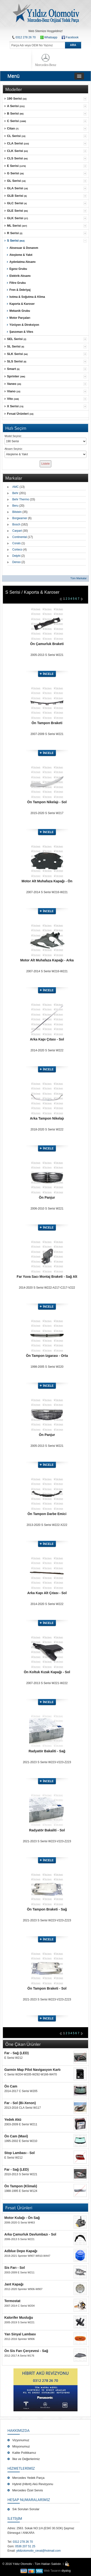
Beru (15, 505)
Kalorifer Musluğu (18, 2317)
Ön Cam (10, 2086)
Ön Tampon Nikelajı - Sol (47, 802)
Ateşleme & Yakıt (20, 255)
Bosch (16, 524)
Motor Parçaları (19, 317)
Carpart (17, 530)
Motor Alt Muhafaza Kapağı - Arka (47, 960)
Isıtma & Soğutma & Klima (27, 297)
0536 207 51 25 (25, 2546)
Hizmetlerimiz (21, 2468)
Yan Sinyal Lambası (20, 2334)
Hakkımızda (18, 2430)
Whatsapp (48, 37)
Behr (15, 493)
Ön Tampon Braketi (47, 723)
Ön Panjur (47, 1197)
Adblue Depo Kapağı (20, 2251)
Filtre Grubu (17, 283)
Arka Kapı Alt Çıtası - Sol (47, 1593)
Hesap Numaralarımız (28, 2499)
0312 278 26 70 (26, 37)
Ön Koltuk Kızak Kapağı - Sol (47, 1672)
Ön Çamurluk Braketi (47, 644)
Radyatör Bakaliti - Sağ (47, 1751)
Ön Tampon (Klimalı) (20, 2186)
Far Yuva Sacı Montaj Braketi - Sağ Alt (47, 1276)
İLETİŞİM (14, 2518)
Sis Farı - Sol (14, 2268)
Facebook (72, 37)
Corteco (17, 549)
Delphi (16, 555)
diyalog (66, 2570)
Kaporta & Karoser (22, 304)
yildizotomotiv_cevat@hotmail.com (38, 2550)
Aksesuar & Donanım (23, 248)
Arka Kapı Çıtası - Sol (47, 1039)
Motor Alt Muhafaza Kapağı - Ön (46, 881)
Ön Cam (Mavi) (16, 2136)
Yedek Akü (12, 2119)
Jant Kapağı (13, 2284)
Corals (16, 543)
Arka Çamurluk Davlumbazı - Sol (30, 2234)
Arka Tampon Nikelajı (47, 1118)
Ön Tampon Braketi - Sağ (47, 1909)
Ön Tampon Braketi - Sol (46, 1988)
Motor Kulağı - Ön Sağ (22, 2218)
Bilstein (17, 512)
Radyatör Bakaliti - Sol (47, 1830)
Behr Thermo (20, 499)
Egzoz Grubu (18, 269)
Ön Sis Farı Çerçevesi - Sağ (26, 2351)
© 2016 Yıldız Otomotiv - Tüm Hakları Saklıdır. (32, 2564)
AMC (15, 487)
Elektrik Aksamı (20, 276)
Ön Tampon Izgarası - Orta (47, 1356)
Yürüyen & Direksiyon (24, 324)
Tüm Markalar (78, 578)
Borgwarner (19, 518)
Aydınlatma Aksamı (22, 262)
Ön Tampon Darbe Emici (46, 1514)
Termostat (12, 2301)
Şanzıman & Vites (21, 331)
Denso (16, 562)
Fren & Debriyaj (20, 290)
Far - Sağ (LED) (16, 2053)
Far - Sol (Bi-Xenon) (20, 2103)
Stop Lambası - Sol (19, 2153)
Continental (19, 537)
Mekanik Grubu (19, 311)
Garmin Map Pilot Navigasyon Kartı (32, 2070)
